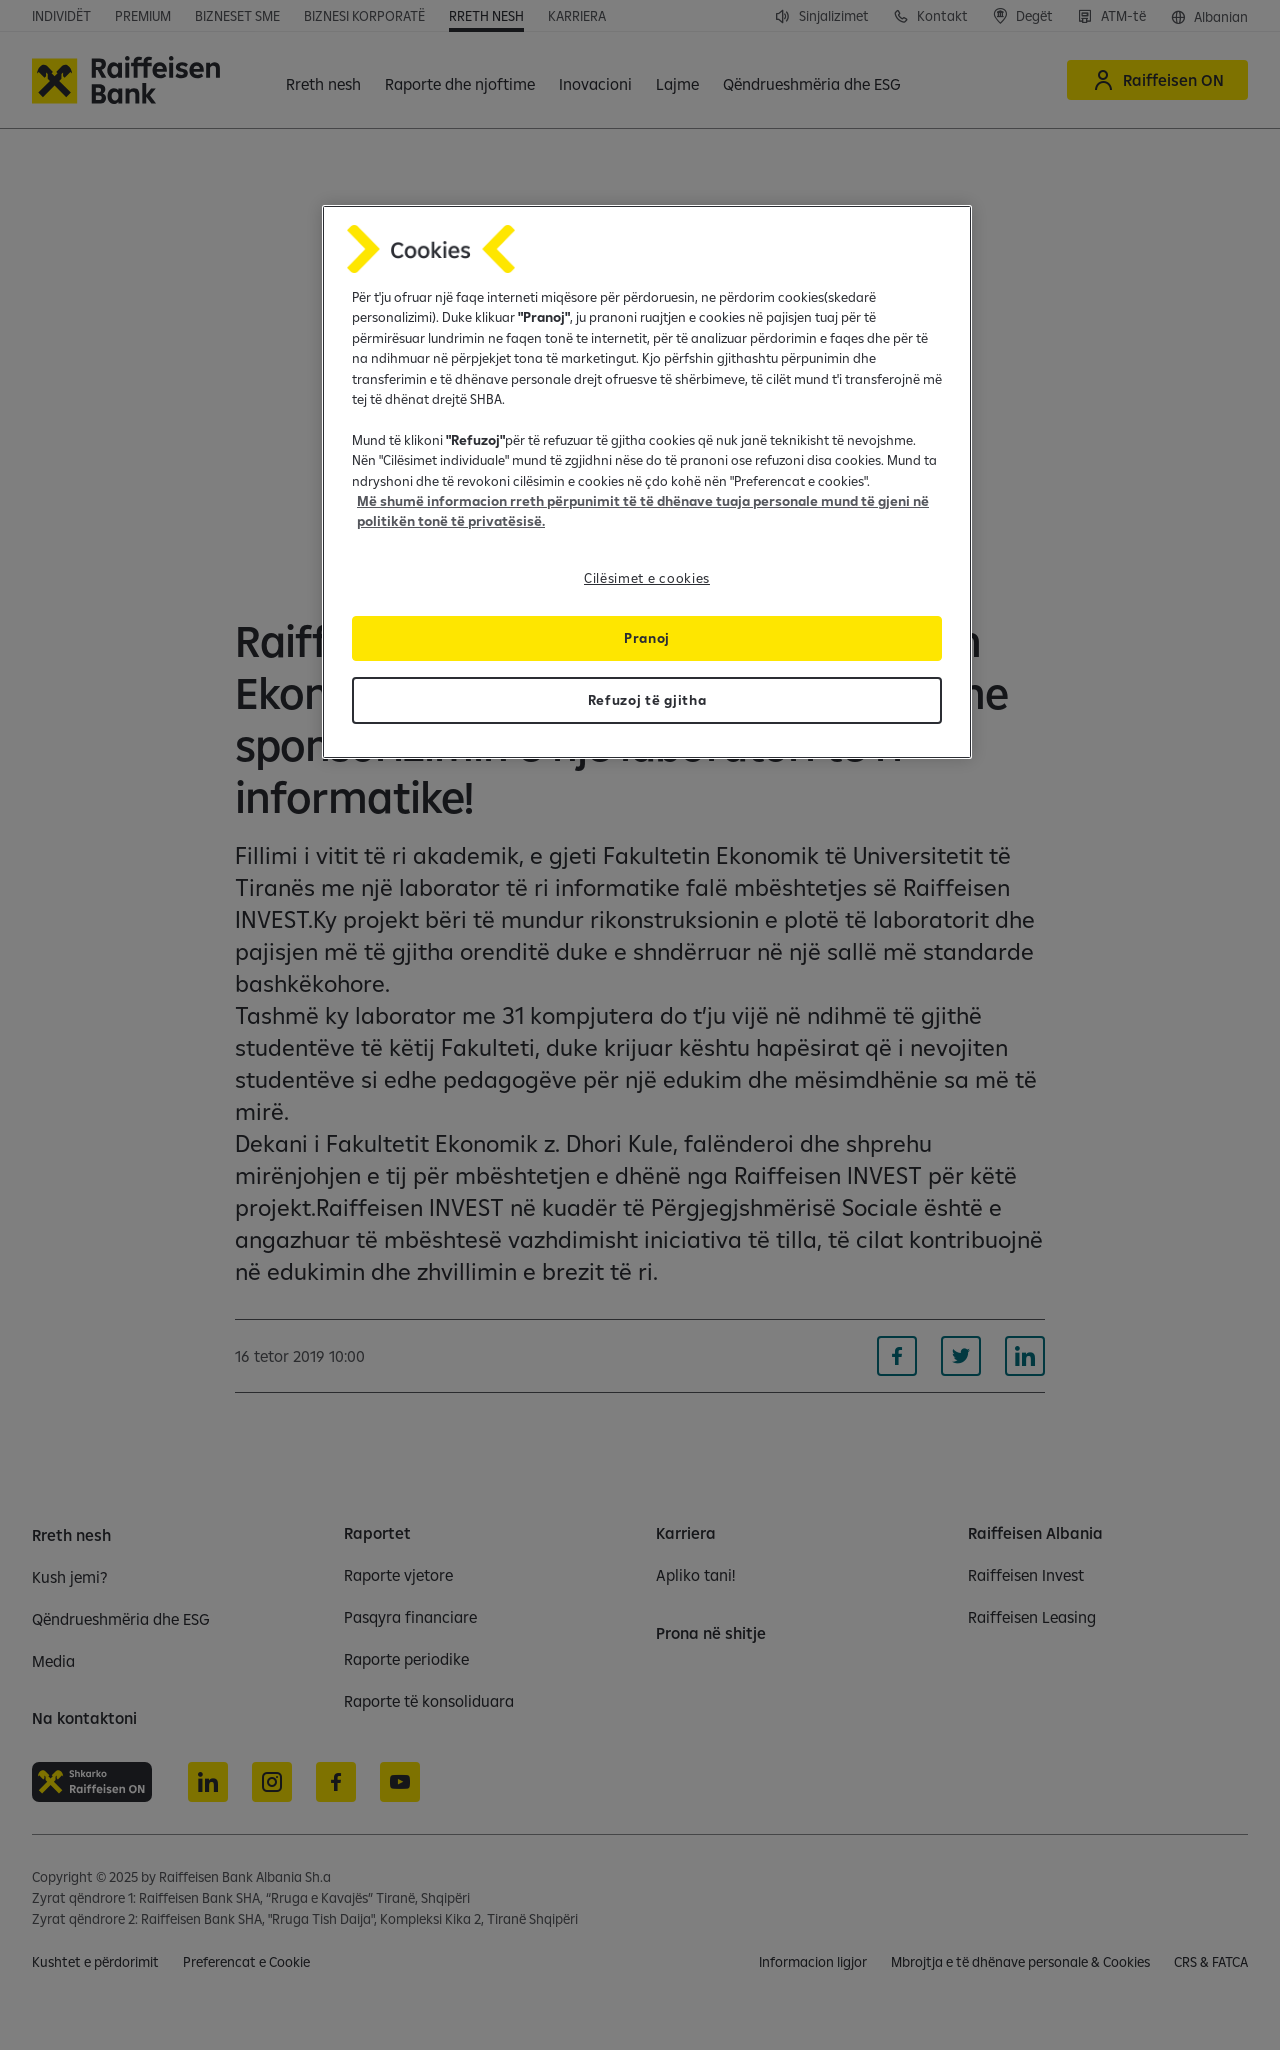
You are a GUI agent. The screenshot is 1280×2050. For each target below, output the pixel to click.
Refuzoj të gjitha (647, 700)
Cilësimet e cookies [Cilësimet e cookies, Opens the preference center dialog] (647, 578)
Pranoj (647, 638)
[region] (647, 482)
